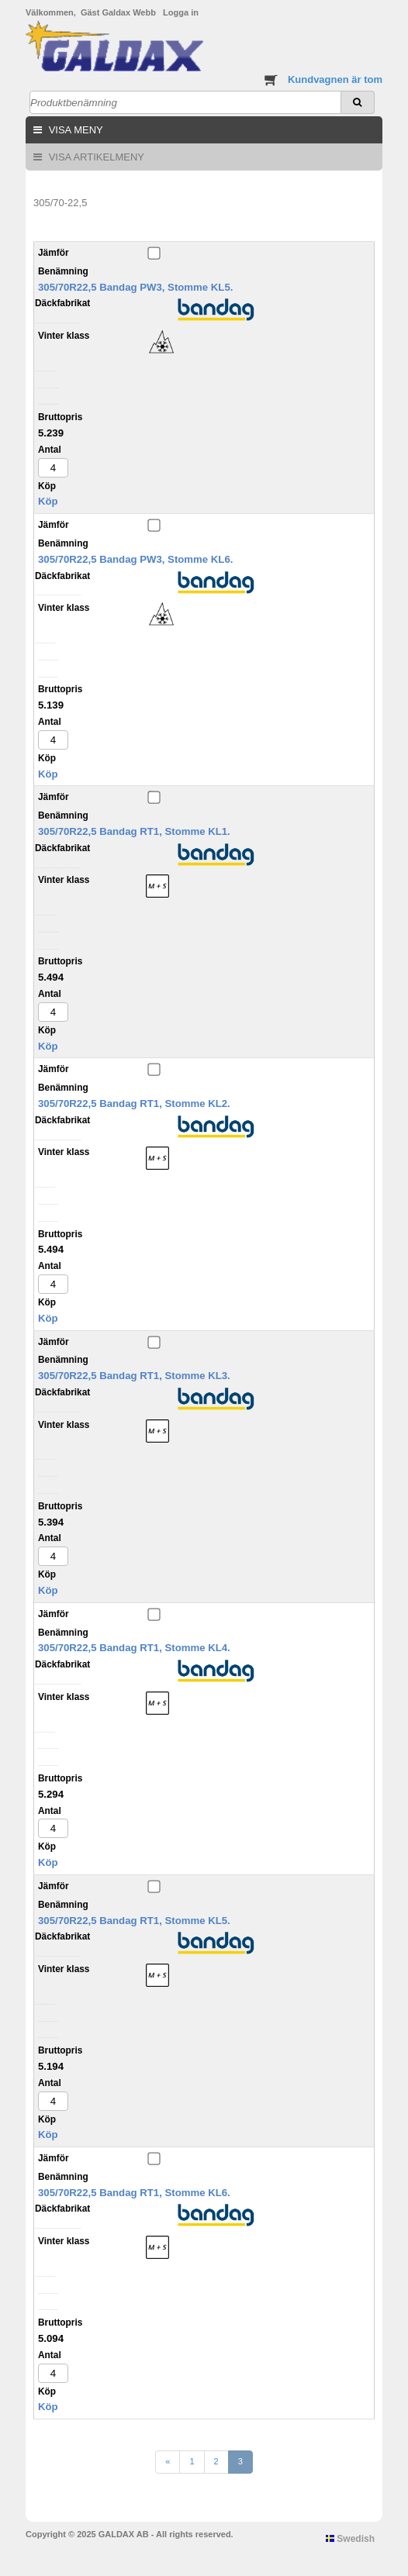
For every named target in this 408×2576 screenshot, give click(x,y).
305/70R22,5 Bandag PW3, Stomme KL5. (135, 287)
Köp (48, 501)
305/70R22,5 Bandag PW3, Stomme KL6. (135, 559)
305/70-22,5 (60, 203)
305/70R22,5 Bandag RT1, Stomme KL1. (134, 831)
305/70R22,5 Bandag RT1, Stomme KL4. (134, 1648)
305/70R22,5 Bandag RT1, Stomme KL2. (134, 1103)
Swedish (350, 2538)
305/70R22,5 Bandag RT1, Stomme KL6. (134, 2192)
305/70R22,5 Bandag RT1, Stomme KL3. (134, 1375)
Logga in (181, 12)
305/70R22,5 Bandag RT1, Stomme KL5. (134, 1920)
